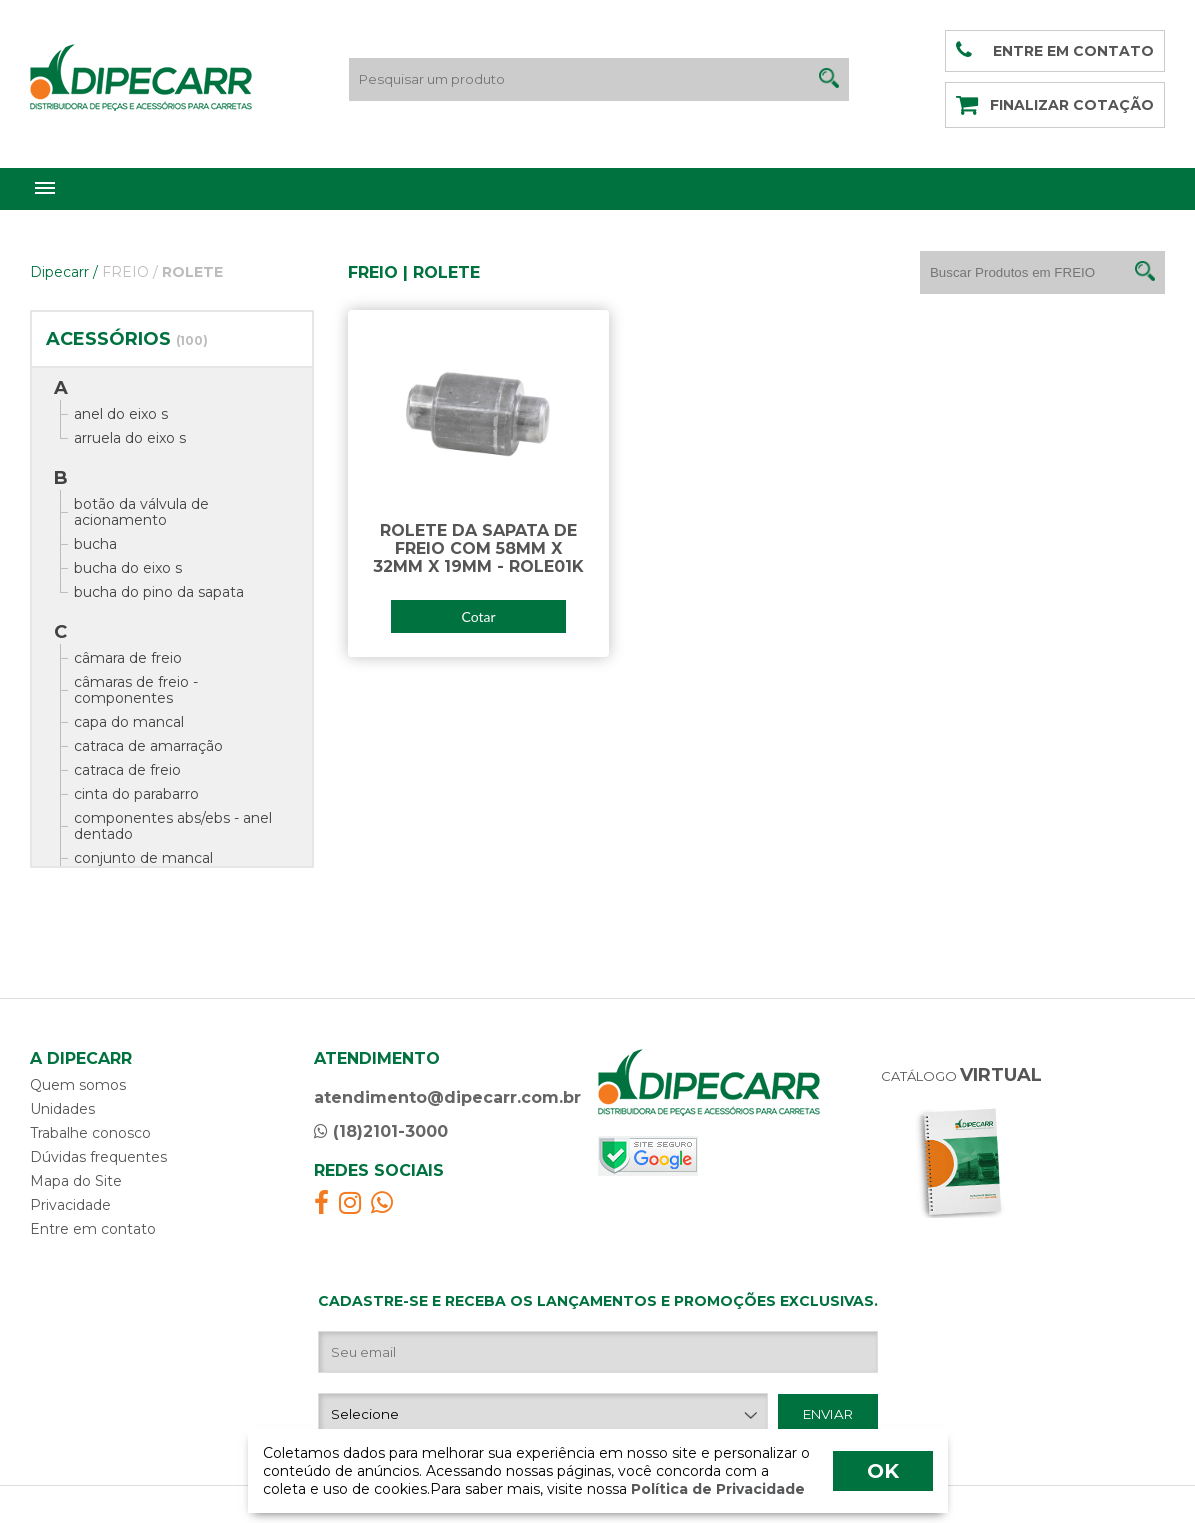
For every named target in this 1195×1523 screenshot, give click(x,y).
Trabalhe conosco (90, 1133)
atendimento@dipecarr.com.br (447, 1097)
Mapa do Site (76, 1181)
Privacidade (70, 1205)
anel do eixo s (121, 414)
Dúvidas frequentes (98, 1157)
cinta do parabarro (136, 794)
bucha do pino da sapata (159, 592)
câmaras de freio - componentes (136, 690)
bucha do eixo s (128, 568)
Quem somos (78, 1085)
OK (883, 1471)
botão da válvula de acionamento (141, 512)
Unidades (62, 1109)
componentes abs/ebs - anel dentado (173, 826)
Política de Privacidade (716, 1489)
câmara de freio (128, 658)
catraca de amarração (148, 746)
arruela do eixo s (130, 438)
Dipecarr (64, 272)
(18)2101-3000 (381, 1131)
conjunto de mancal (143, 858)
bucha (95, 544)
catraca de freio (127, 770)
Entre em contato (93, 1229)
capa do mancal (129, 722)
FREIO (130, 272)
